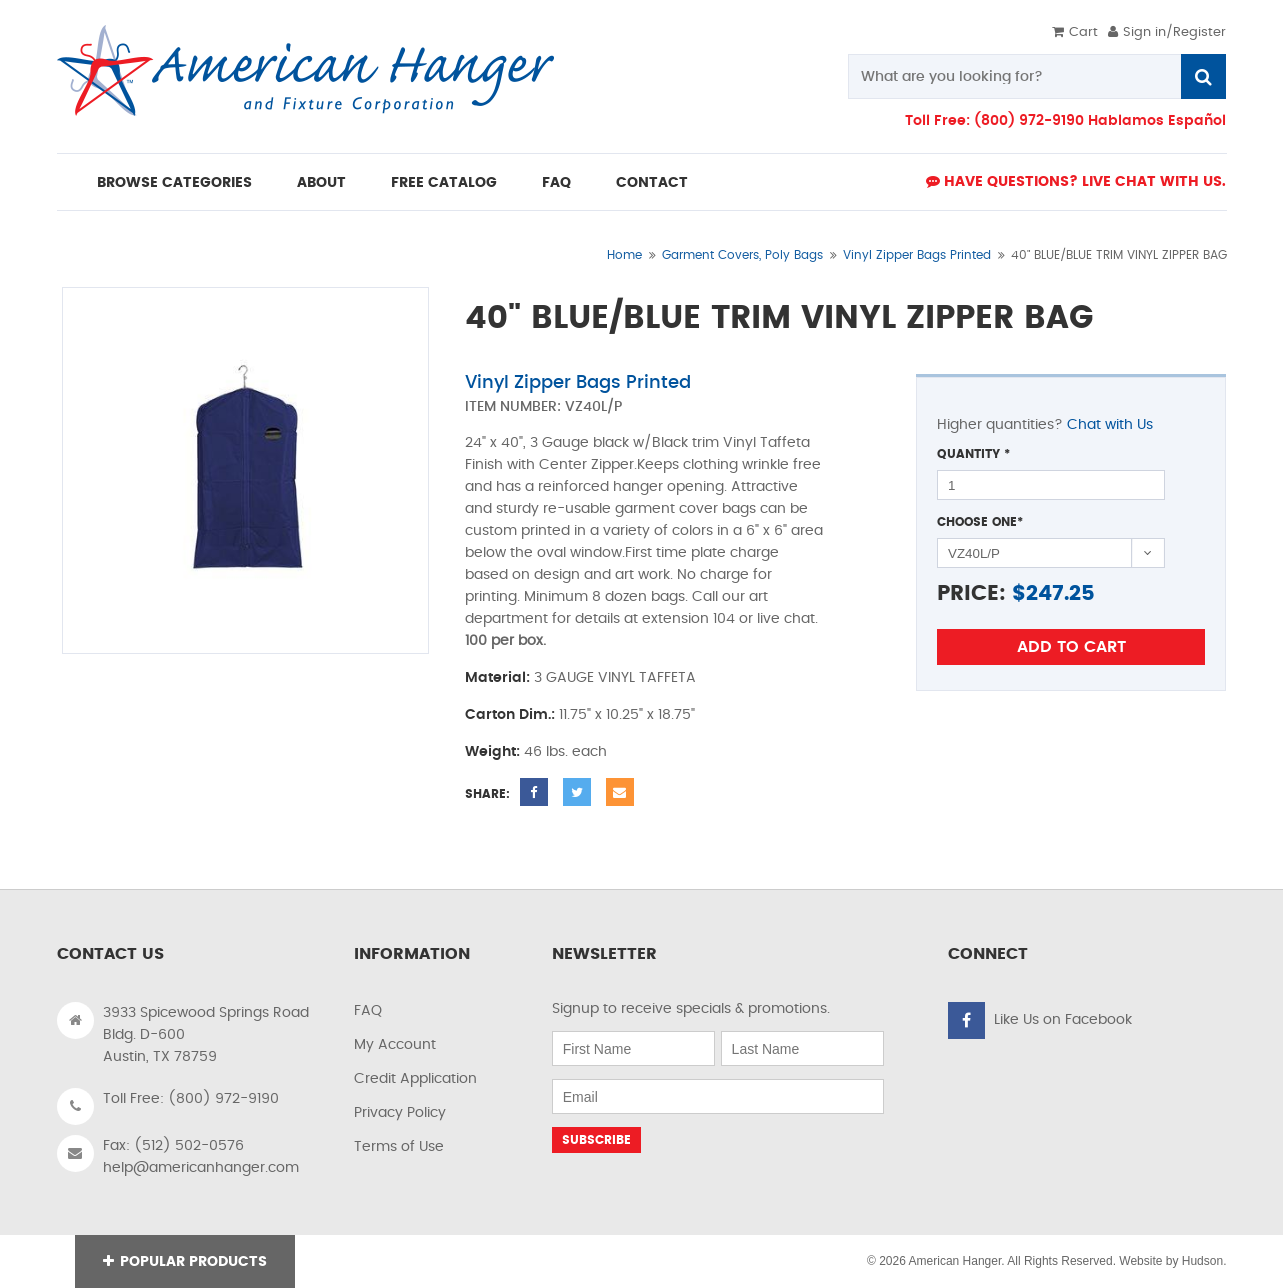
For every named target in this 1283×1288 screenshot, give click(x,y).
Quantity (973, 454)
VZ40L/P (593, 407)
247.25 (1060, 593)
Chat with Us (1110, 425)
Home (624, 255)
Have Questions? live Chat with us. (1076, 181)
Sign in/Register (1167, 32)
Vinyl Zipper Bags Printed (917, 255)
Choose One (980, 522)
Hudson (1202, 1261)
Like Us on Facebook (1063, 1020)
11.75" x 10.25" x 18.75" (627, 715)
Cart (1075, 32)
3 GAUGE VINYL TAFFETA (615, 678)
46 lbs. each (565, 752)
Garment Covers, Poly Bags (742, 255)
